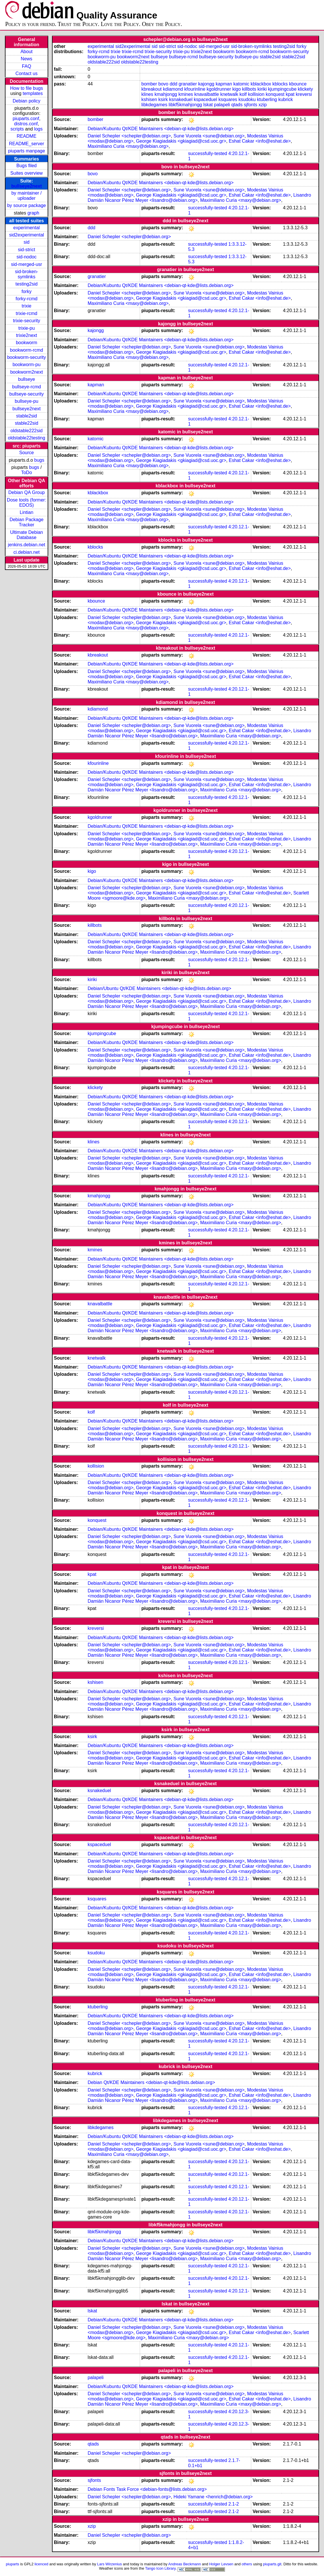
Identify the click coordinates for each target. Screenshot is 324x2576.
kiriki (262, 89)
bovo (163, 83)
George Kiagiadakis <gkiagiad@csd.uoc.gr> (181, 141)
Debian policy (26, 100)
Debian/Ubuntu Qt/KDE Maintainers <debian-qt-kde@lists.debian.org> (159, 988)
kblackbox (261, 83)
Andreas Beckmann (184, 2564)
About (27, 51)
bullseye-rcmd (26, 386)
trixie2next (26, 335)
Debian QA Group (26, 492)
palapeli (222, 104)
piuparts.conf (26, 118)
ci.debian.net (26, 552)
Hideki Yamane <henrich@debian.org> (213, 2496)
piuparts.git (272, 2564)
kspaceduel (205, 99)
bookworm (26, 342)
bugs (39, 460)
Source (26, 452)
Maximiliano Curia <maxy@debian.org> (127, 146)
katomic (241, 83)
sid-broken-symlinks (26, 274)
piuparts (12, 2564)
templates (33, 93)
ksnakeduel (181, 99)
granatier (188, 83)
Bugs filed (26, 165)
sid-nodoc (26, 256)
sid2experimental (26, 234)
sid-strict (26, 249)
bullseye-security (26, 394)
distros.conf (26, 123)
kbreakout (151, 89)
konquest (275, 94)
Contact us (27, 73)
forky (27, 291)
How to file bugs (26, 88)
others (247, 2564)
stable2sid (26, 415)
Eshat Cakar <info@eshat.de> (260, 141)
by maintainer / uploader (26, 196)
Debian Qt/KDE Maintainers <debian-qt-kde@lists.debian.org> (151, 2082)
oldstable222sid (26, 430)
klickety (305, 89)
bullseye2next (26, 186)
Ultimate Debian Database (26, 535)
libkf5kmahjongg (185, 104)
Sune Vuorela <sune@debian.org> (209, 135)
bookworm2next (26, 372)
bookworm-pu (26, 364)
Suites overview (26, 173)
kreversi (304, 94)
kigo (236, 89)
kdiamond (173, 89)
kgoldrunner (218, 89)
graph (33, 212)
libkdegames (154, 104)
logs (38, 128)
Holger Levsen (221, 2564)
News (26, 58)
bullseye (26, 379)
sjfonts (250, 104)
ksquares (227, 99)
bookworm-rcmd (26, 350)
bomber (149, 83)
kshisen (149, 99)
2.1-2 (233, 2504)
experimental (26, 227)
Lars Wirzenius (109, 2564)
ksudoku (247, 99)
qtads (237, 104)
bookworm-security (26, 357)
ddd (173, 83)
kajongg (206, 83)
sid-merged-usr (26, 264)
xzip (262, 104)
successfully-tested (207, 153)
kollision (256, 94)
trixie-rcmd (27, 313)
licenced (42, 2564)
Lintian (26, 512)
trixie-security (26, 320)
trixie (26, 305)
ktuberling (267, 99)
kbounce (298, 83)
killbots (249, 89)
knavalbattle (206, 94)
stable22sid (26, 423)
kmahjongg (165, 94)
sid (26, 242)
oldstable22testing (26, 437)
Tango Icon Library (160, 2568)
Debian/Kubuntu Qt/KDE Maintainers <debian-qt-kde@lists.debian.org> (160, 128)
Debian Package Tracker (26, 522)
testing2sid (27, 284)
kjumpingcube (282, 89)
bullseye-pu (26, 401)
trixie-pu (26, 328)
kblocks (280, 83)
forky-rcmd (27, 298)
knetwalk (229, 94)
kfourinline (194, 89)
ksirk (163, 99)
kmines (185, 94)
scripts (17, 128)
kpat (290, 94)
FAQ (26, 66)
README (26, 136)
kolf (243, 94)
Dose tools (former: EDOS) (26, 502)
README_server (26, 143)
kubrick (285, 99)
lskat (208, 104)
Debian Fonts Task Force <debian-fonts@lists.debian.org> (147, 2489)
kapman (224, 83)
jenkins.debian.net (26, 544)
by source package (26, 205)
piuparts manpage (26, 150)
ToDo (26, 472)
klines (147, 94)
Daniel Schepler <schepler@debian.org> (129, 135)
